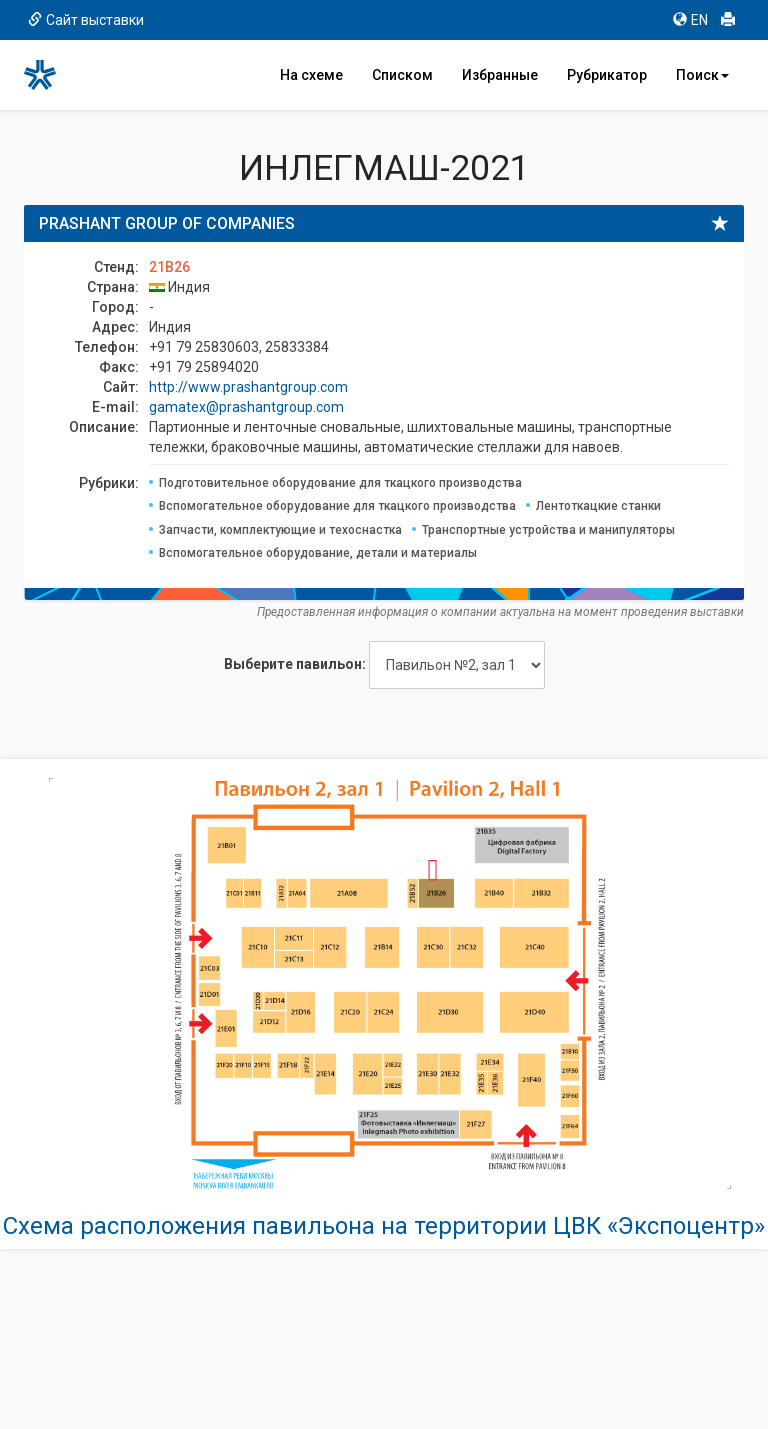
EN (690, 20)
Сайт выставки (86, 20)
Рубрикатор (607, 75)
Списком (402, 75)
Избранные (500, 75)
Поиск (702, 75)
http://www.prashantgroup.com (248, 387)
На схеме (311, 75)
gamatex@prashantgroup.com (246, 407)
